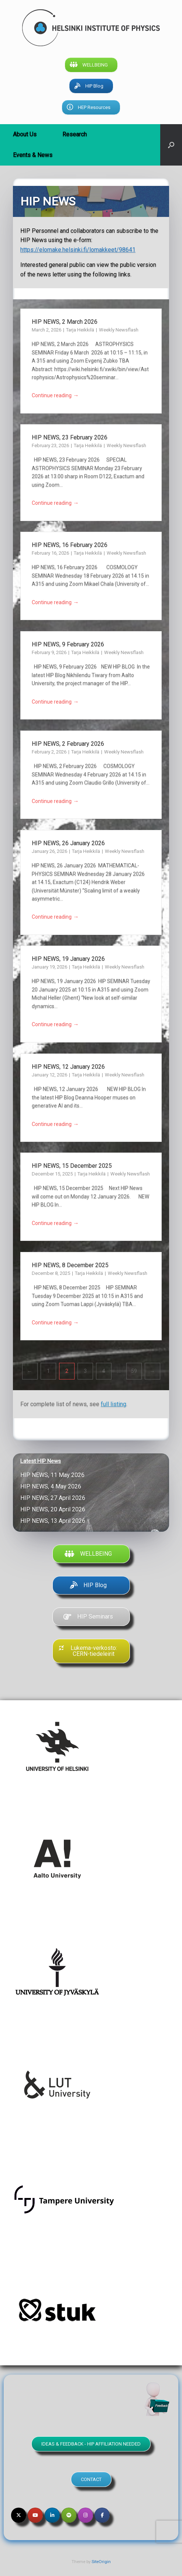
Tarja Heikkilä (80, 330)
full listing (113, 1404)
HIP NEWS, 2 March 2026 (66, 321)
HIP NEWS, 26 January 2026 (69, 843)
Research (74, 134)
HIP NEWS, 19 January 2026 (69, 958)
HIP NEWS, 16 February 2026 (70, 544)
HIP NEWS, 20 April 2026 (54, 1509)
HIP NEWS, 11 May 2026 (53, 1474)
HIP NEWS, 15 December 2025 (72, 1165)
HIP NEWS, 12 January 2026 (69, 1066)
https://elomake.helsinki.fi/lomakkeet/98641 (77, 249)
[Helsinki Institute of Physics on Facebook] (102, 2515)
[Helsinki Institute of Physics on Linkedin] (52, 2515)
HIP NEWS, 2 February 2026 (69, 743)
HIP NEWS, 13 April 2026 (54, 1520)
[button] (171, 145)
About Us (25, 134)
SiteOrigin (101, 2561)
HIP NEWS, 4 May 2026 (52, 1486)
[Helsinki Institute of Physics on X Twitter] (18, 2515)
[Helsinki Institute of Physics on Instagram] (85, 2515)
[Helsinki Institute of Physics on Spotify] (68, 2515)
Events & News (32, 155)
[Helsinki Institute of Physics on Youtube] (35, 2515)
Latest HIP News (40, 1461)
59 (134, 1371)
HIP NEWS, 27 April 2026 (54, 1497)
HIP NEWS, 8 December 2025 (70, 1265)
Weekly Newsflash (118, 330)
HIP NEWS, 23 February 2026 (70, 437)
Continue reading (55, 396)
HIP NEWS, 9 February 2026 (69, 644)
